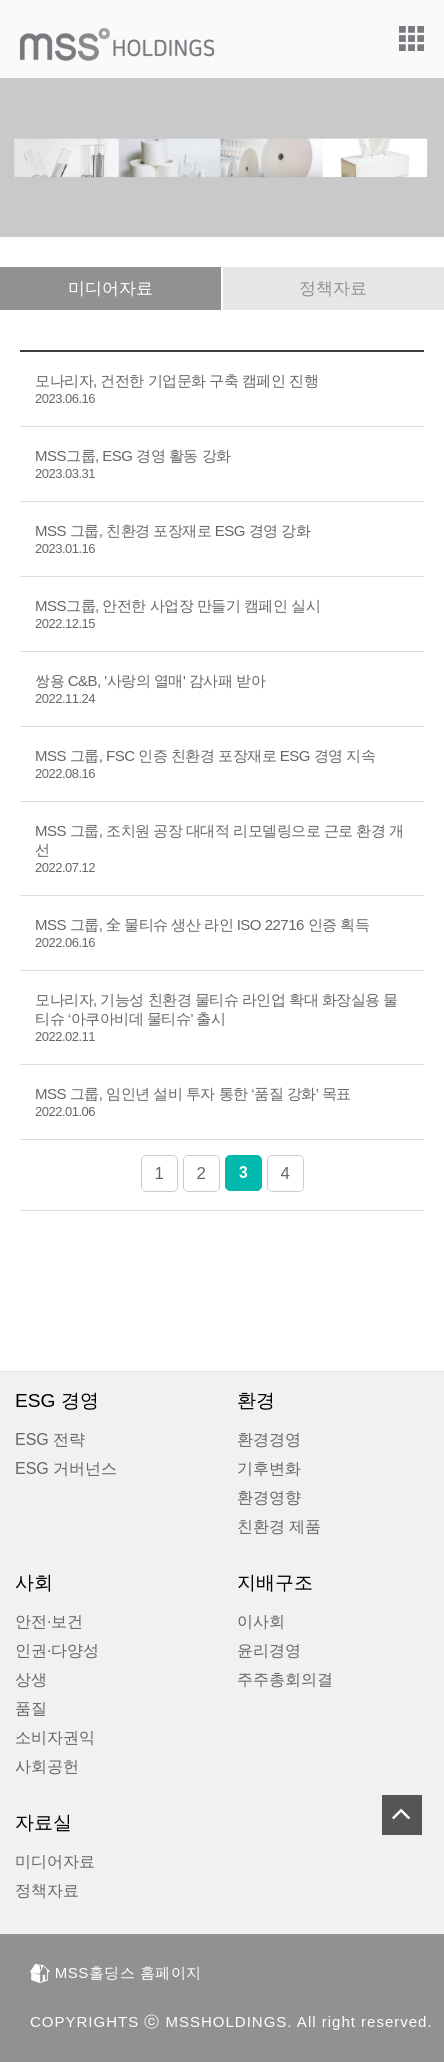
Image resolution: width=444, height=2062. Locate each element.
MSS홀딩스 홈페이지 (116, 1972)
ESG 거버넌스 (66, 1468)
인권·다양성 (57, 1650)
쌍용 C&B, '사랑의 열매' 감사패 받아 (150, 689)
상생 (31, 1679)
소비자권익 (55, 1737)
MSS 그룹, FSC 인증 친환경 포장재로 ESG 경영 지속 (205, 764)
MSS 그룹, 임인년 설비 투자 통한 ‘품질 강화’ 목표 (193, 1102)
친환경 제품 (279, 1526)
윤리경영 (269, 1650)
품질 (31, 1708)
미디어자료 (110, 288)
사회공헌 (47, 1766)
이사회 (261, 1621)
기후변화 (269, 1468)
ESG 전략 (50, 1439)
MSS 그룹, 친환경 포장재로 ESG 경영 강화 (172, 539)
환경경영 (269, 1439)
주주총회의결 (285, 1679)
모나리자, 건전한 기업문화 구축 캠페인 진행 (176, 389)
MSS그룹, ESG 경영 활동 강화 (133, 464)
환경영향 (269, 1497)
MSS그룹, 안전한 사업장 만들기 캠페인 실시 (177, 614)
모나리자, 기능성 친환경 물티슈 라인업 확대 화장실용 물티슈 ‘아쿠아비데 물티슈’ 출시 (216, 1017)
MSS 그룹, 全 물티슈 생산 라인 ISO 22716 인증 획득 (202, 933)
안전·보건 (49, 1621)
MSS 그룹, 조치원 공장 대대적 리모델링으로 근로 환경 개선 (219, 848)
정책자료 (333, 288)
